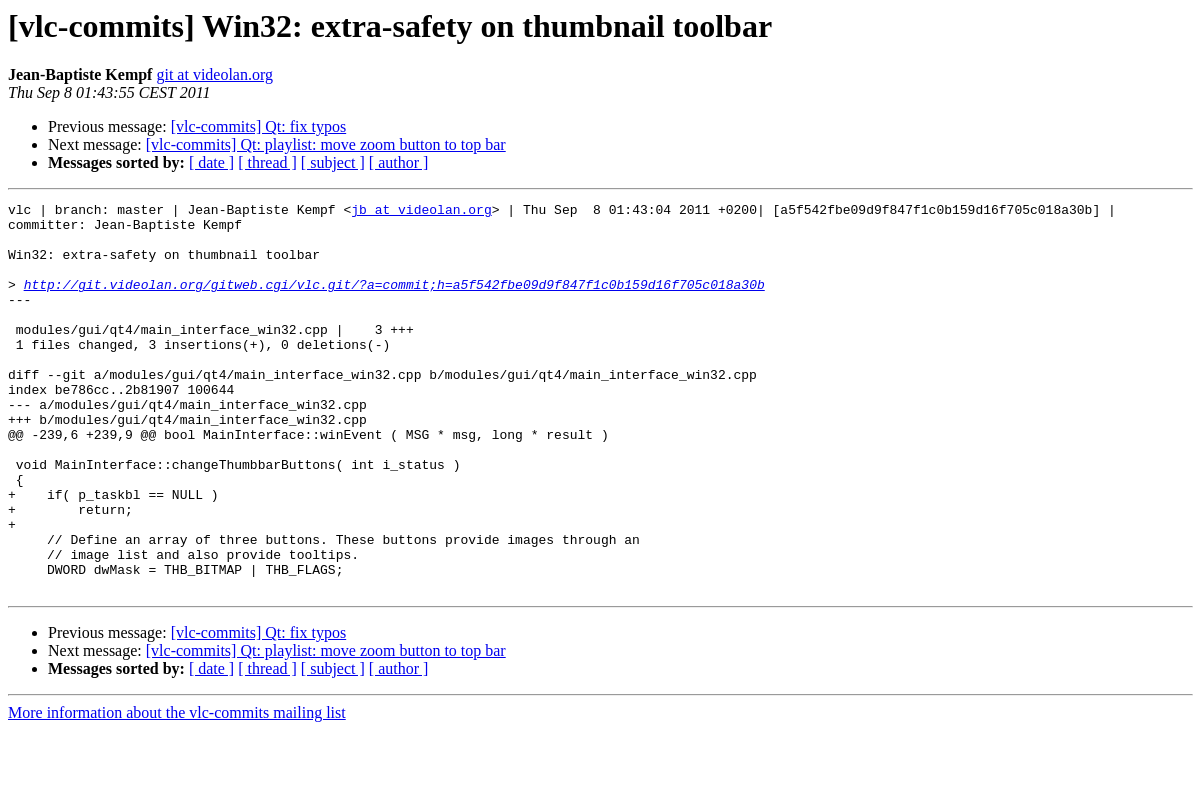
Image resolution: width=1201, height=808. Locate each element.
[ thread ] (267, 162)
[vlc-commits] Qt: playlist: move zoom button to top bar (326, 144)
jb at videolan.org (421, 212)
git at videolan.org (214, 74)
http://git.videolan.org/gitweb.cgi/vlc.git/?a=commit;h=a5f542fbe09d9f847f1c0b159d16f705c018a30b (394, 302)
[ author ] (399, 162)
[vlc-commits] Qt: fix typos (259, 126)
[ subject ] (333, 162)
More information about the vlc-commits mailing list (177, 790)
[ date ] (211, 162)
